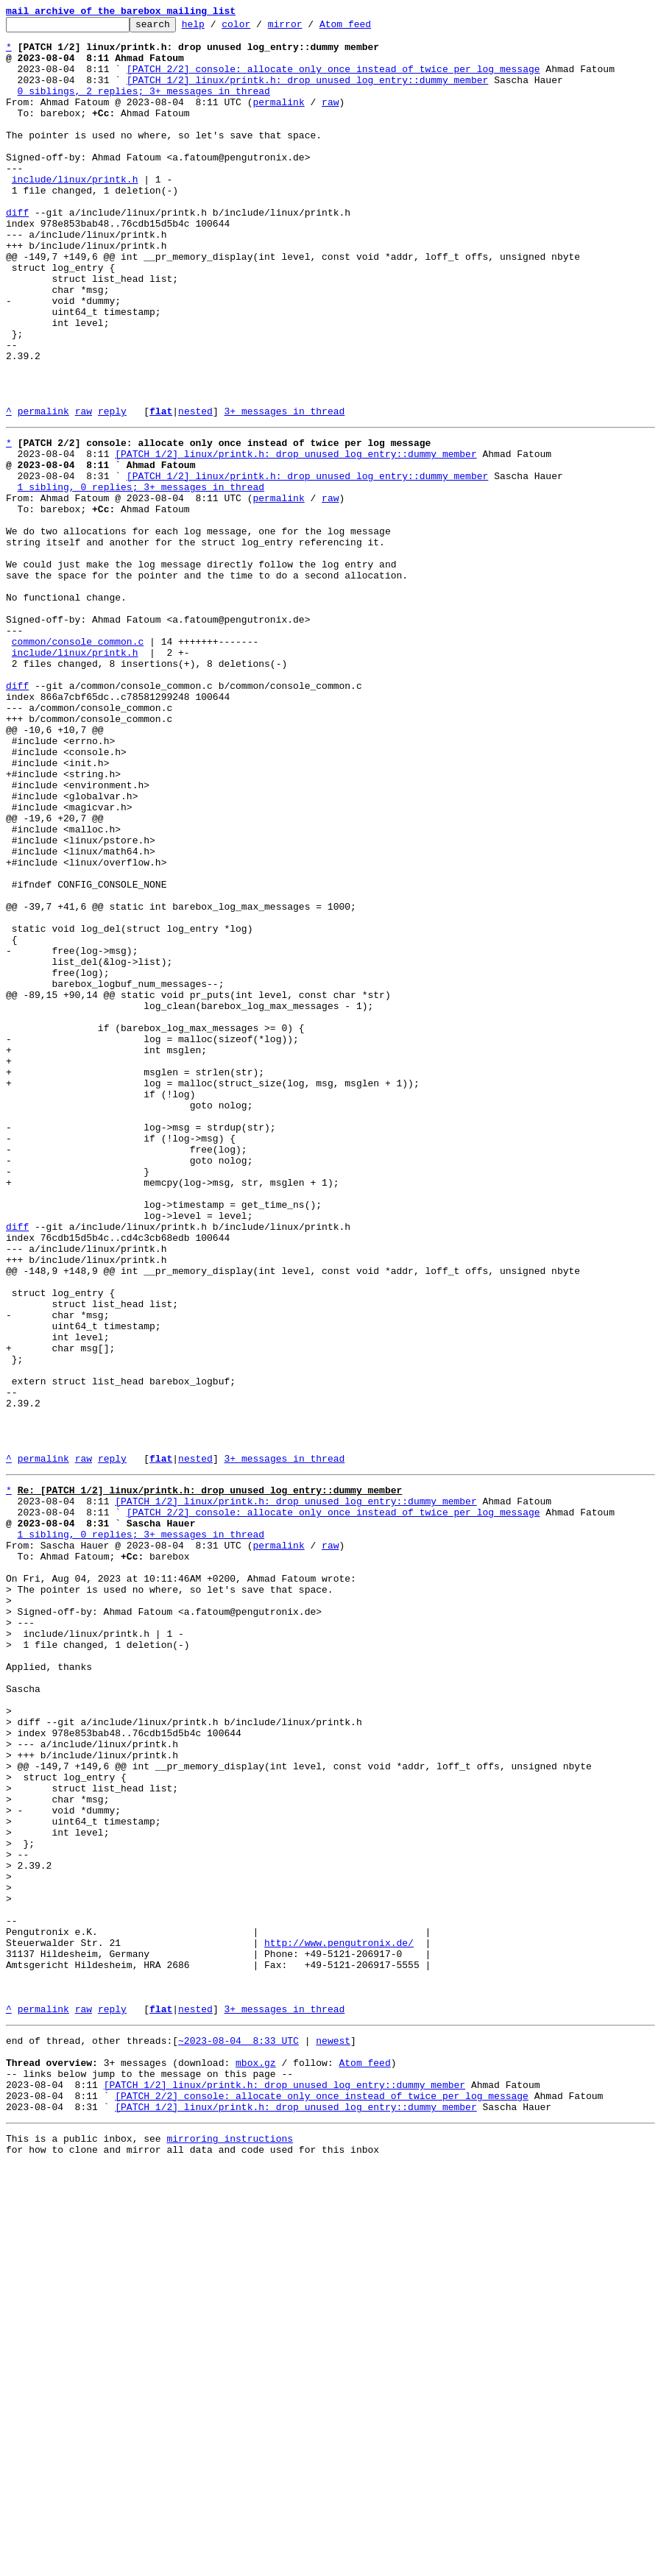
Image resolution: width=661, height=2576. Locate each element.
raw (330, 119)
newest (333, 2433)
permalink (278, 119)
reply (112, 490)
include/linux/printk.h (75, 212)
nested (195, 490)
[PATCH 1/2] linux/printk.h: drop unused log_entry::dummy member (307, 92)
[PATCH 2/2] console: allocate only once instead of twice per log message (333, 79)
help (216, 28)
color (258, 28)
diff (17, 251)
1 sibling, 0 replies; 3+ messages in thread (141, 577)
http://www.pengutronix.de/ (339, 2319)
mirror (308, 28)
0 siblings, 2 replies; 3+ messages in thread (144, 106)
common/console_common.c (78, 762)
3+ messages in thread (284, 490)
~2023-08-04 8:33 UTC (238, 2433)
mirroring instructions (229, 2546)
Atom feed (368, 28)
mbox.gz (256, 2459)
